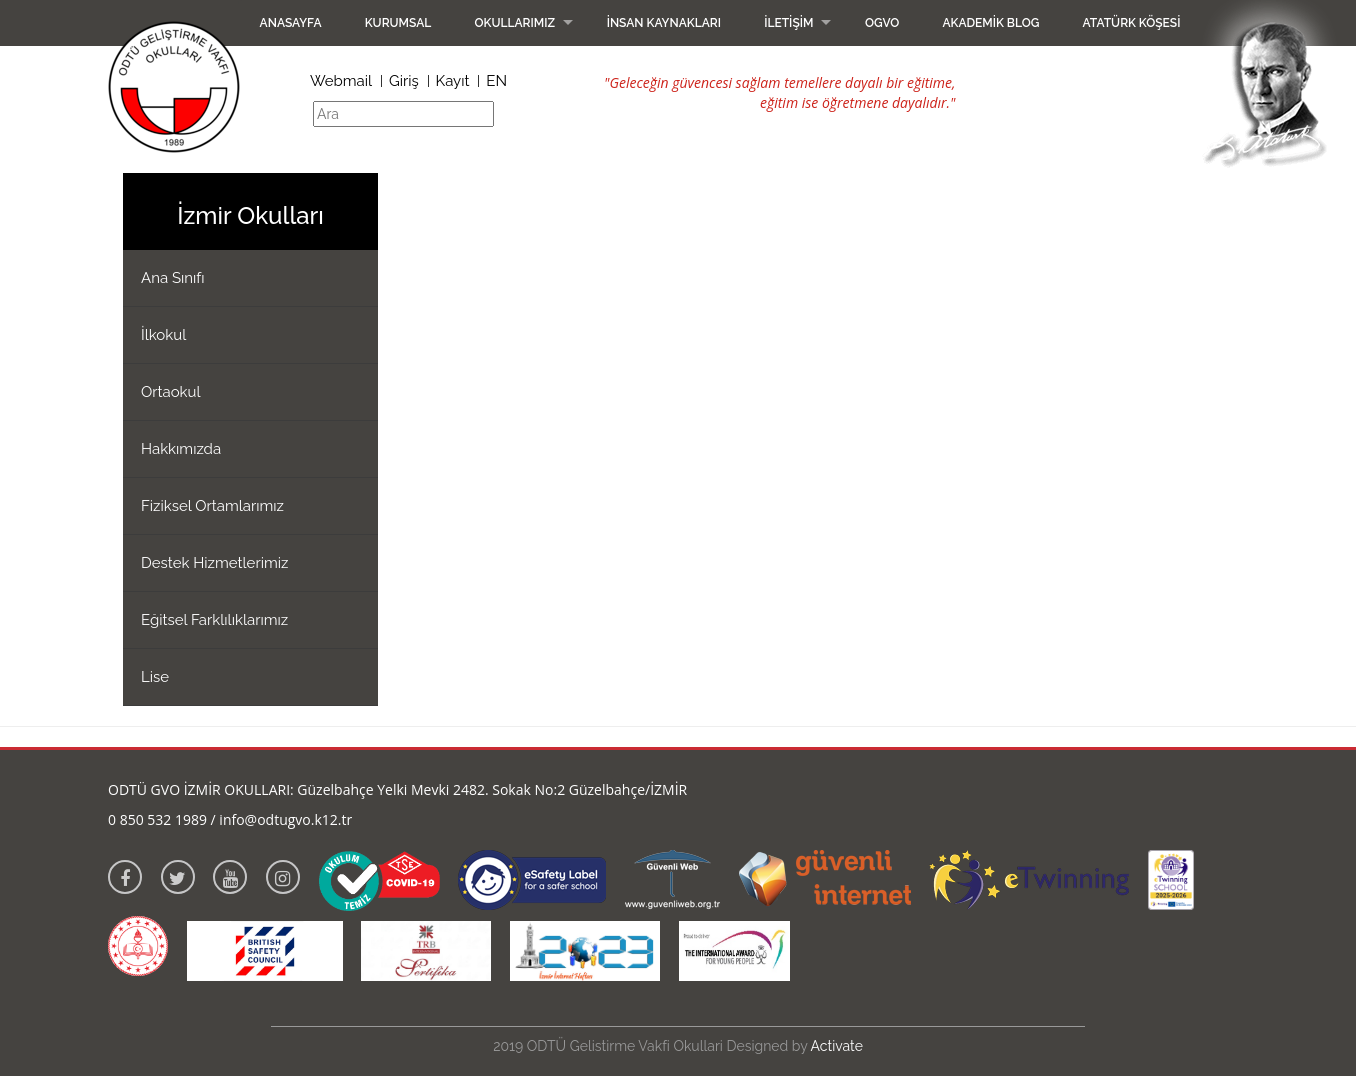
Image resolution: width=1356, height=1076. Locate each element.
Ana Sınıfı (173, 278)
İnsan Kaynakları (664, 23)
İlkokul (163, 335)
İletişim (788, 23)
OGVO (882, 23)
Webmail (341, 81)
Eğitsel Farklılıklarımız (214, 620)
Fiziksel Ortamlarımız (212, 506)
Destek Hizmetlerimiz (214, 563)
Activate (837, 1046)
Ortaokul (171, 392)
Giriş (404, 81)
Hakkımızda (181, 449)
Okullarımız (514, 23)
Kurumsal (398, 23)
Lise (155, 677)
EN (496, 81)
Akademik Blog (990, 23)
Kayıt (453, 81)
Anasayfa (291, 23)
